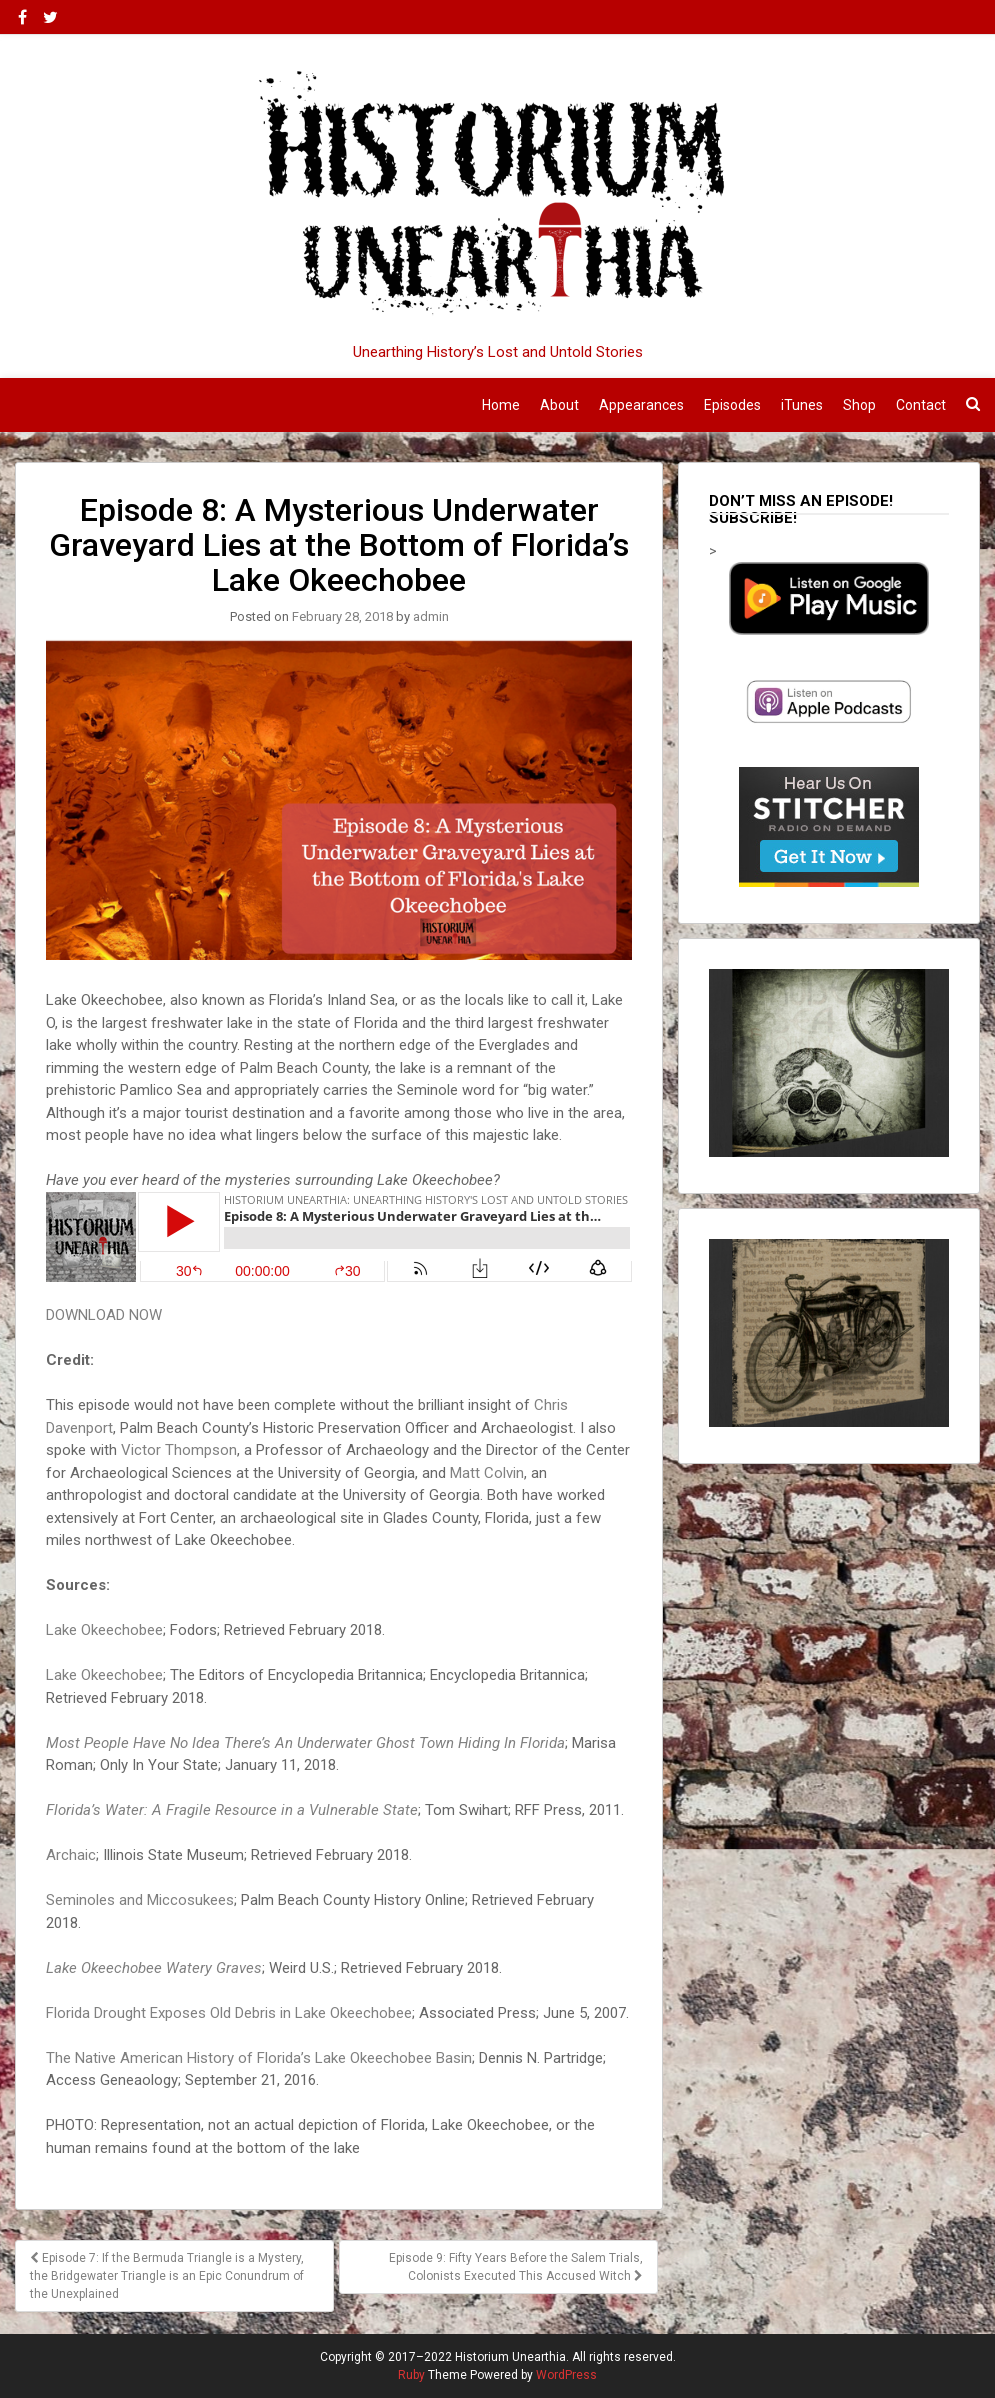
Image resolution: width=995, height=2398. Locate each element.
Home (501, 405)
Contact (921, 405)
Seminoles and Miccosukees (140, 1900)
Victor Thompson (179, 1450)
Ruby (411, 2375)
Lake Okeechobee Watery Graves (154, 1968)
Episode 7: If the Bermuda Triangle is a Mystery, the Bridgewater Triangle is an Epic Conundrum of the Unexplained (167, 2276)
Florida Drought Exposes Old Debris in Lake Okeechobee (229, 2013)
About (559, 405)
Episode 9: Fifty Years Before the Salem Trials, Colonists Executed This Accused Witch (516, 2267)
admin (431, 616)
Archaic (71, 1855)
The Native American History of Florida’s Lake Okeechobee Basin (259, 2058)
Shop (859, 405)
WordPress (566, 2375)
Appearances (641, 405)
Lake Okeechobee (104, 1630)
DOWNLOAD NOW (104, 1315)
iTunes (802, 405)
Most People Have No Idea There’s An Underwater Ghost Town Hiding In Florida (305, 1743)
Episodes (732, 405)
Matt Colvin (487, 1473)
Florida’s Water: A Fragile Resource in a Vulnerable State (232, 1810)
